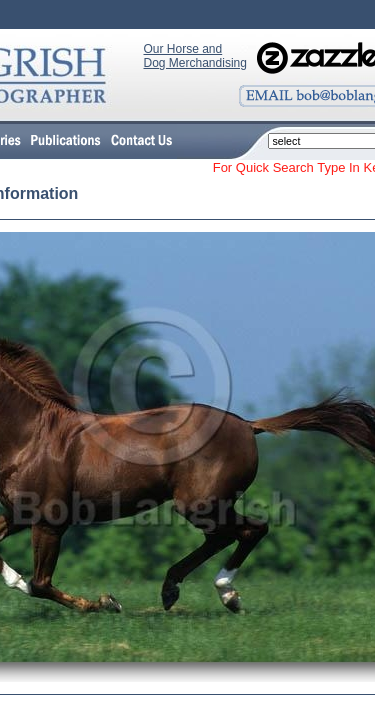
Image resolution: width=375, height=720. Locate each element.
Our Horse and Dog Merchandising (195, 56)
